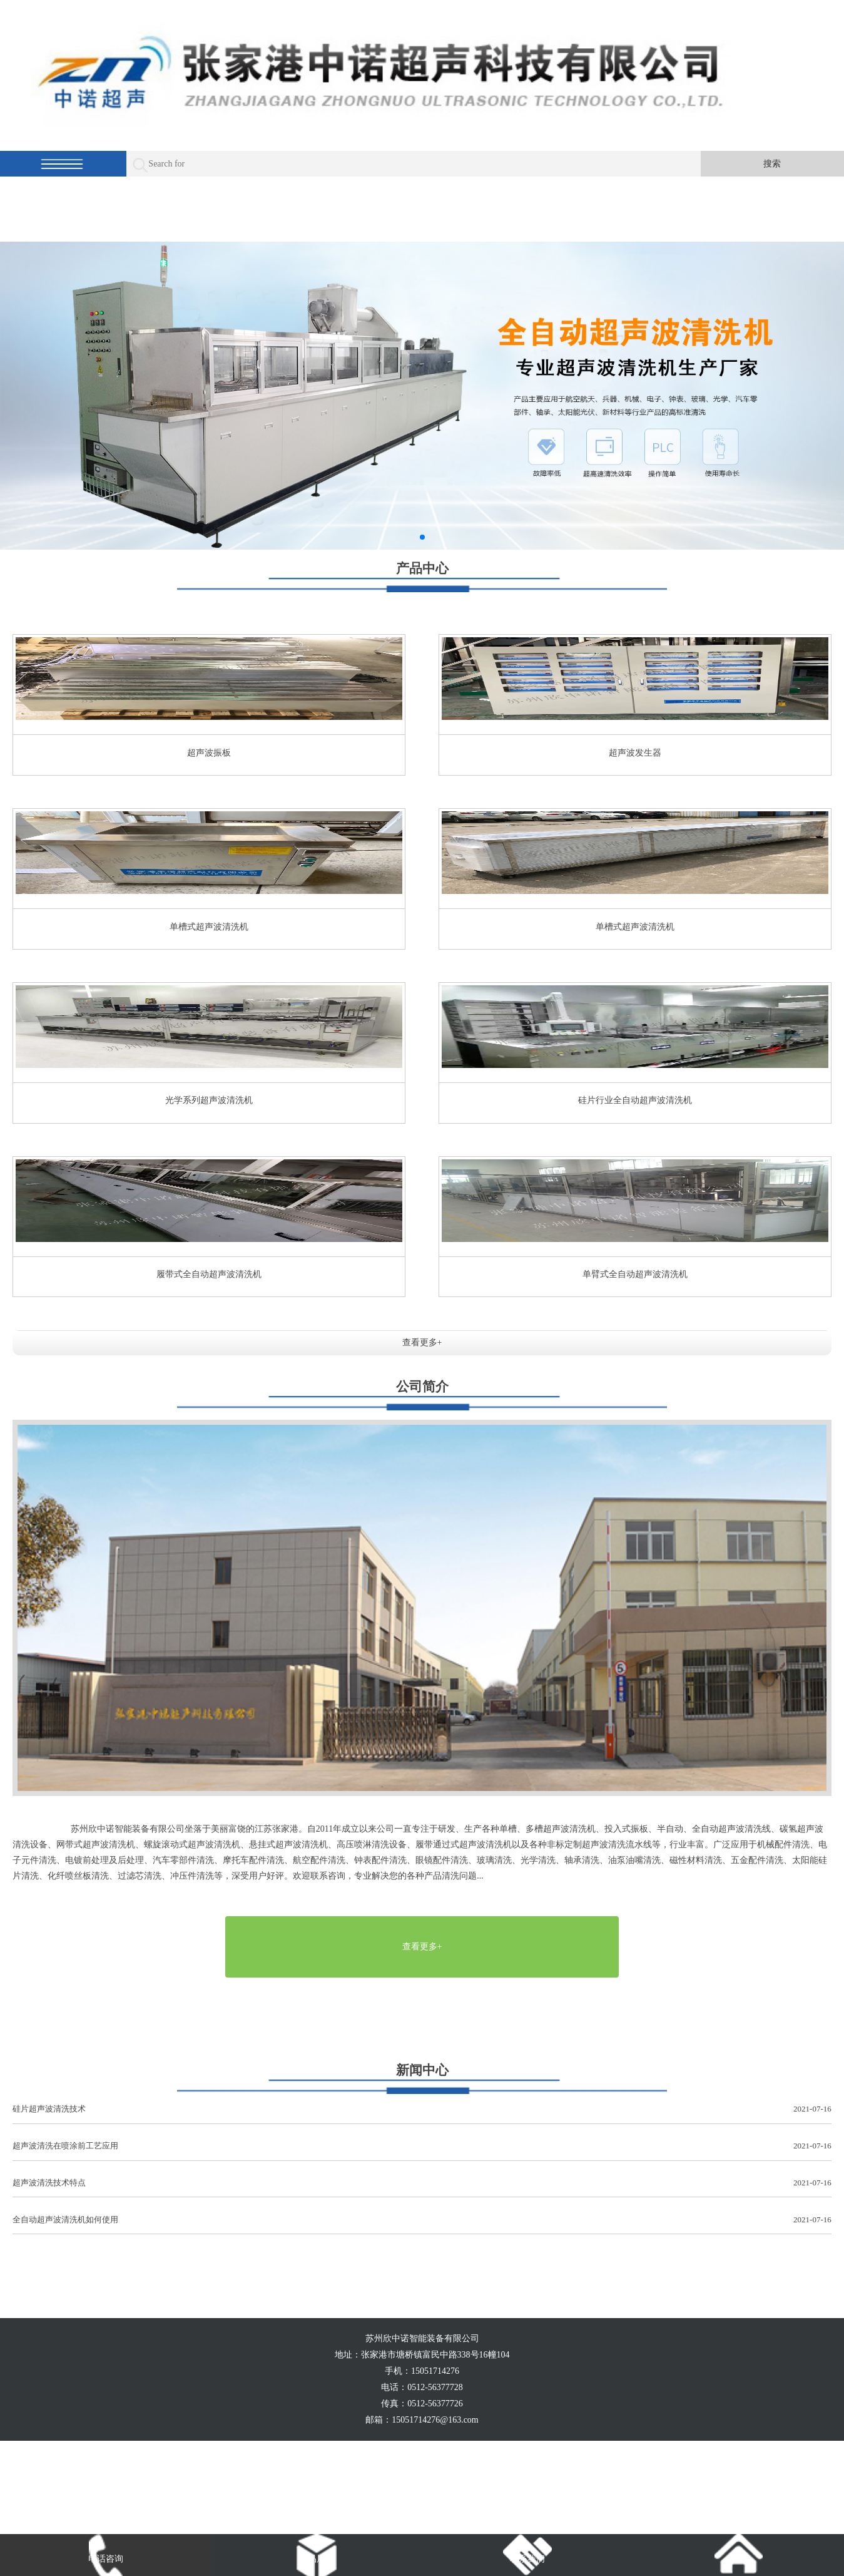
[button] (422, 537)
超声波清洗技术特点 (422, 2183)
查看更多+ (422, 1342)
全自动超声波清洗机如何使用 (422, 2220)
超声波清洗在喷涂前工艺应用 (422, 2146)
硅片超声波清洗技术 (422, 2109)
